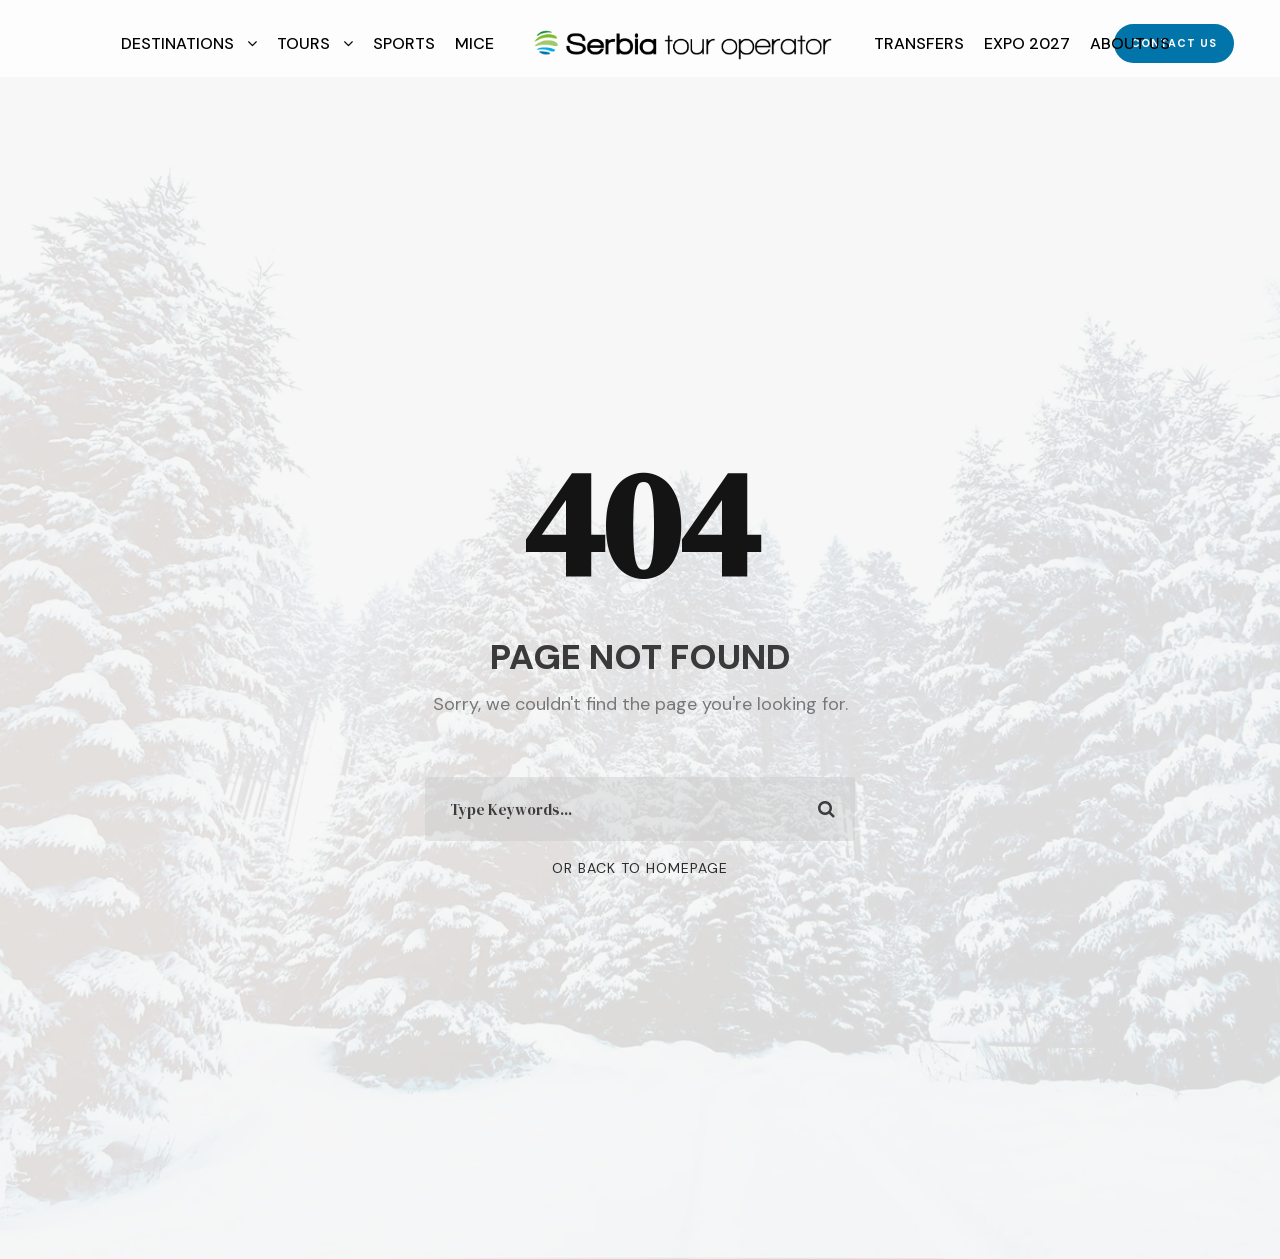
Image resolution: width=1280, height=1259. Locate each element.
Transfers (919, 43)
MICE (474, 43)
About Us (1130, 43)
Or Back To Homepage (640, 868)
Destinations (177, 43)
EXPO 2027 (1027, 43)
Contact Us (1174, 43)
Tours (303, 43)
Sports (404, 43)
